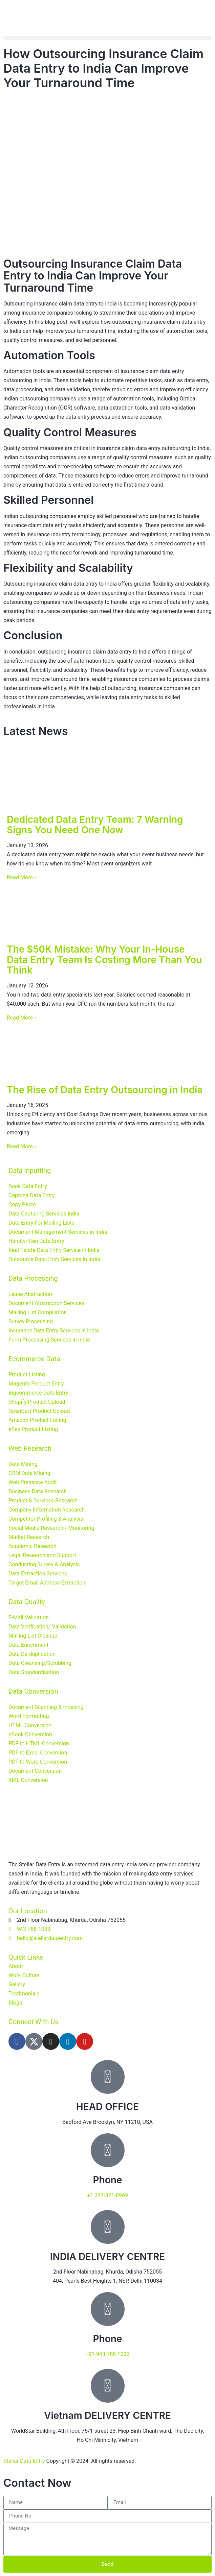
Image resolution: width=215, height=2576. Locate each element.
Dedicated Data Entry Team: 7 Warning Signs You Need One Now (95, 825)
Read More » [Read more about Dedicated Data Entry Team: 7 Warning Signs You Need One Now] (22, 877)
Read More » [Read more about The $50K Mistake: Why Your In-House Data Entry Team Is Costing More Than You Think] (22, 1017)
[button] (107, 38)
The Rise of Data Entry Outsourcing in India (104, 1090)
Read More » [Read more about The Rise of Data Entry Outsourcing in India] (22, 1146)
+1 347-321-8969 (107, 2195)
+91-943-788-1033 (107, 2354)
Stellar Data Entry (24, 2461)
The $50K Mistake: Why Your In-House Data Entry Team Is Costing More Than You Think (104, 959)
